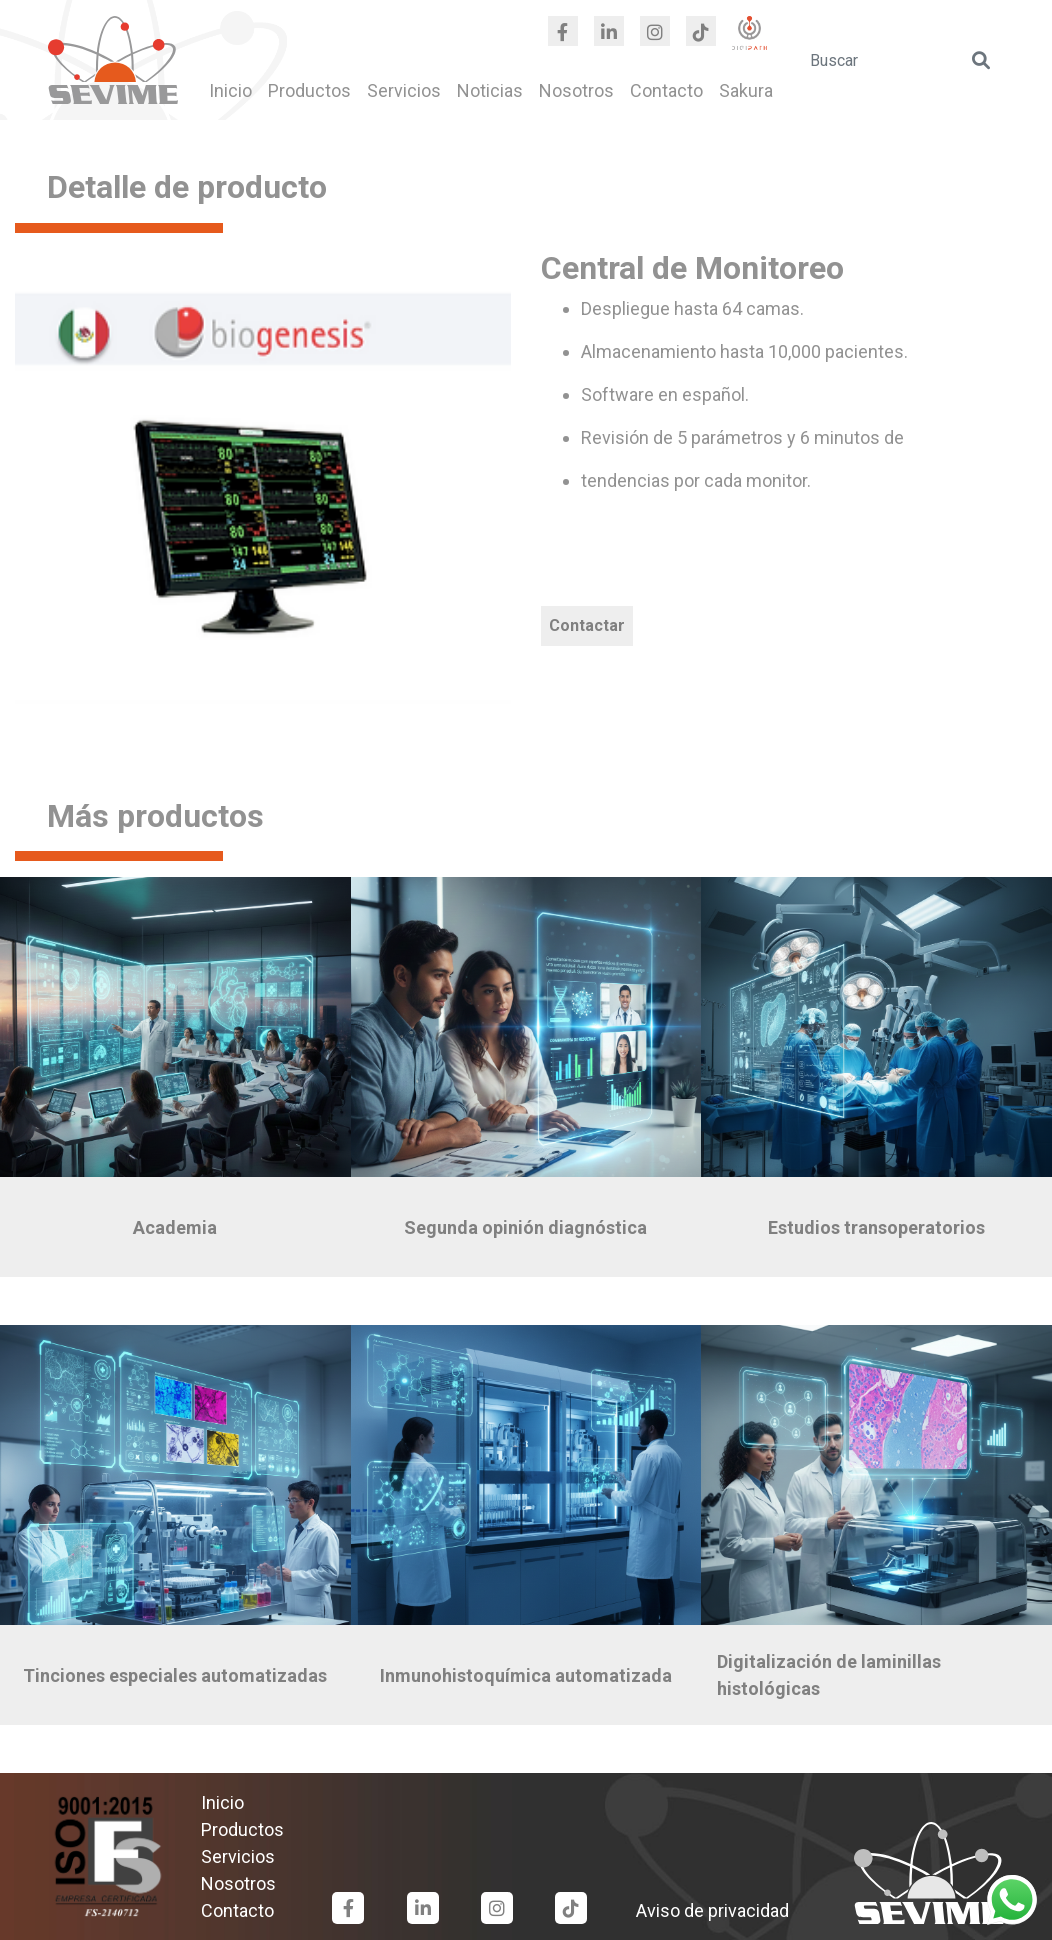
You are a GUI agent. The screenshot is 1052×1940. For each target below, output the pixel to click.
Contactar (587, 625)
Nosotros (576, 90)
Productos (309, 90)
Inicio (230, 90)
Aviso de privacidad (712, 1910)
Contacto (666, 90)
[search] (901, 60)
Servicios (404, 90)
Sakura (746, 90)
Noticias (490, 90)
